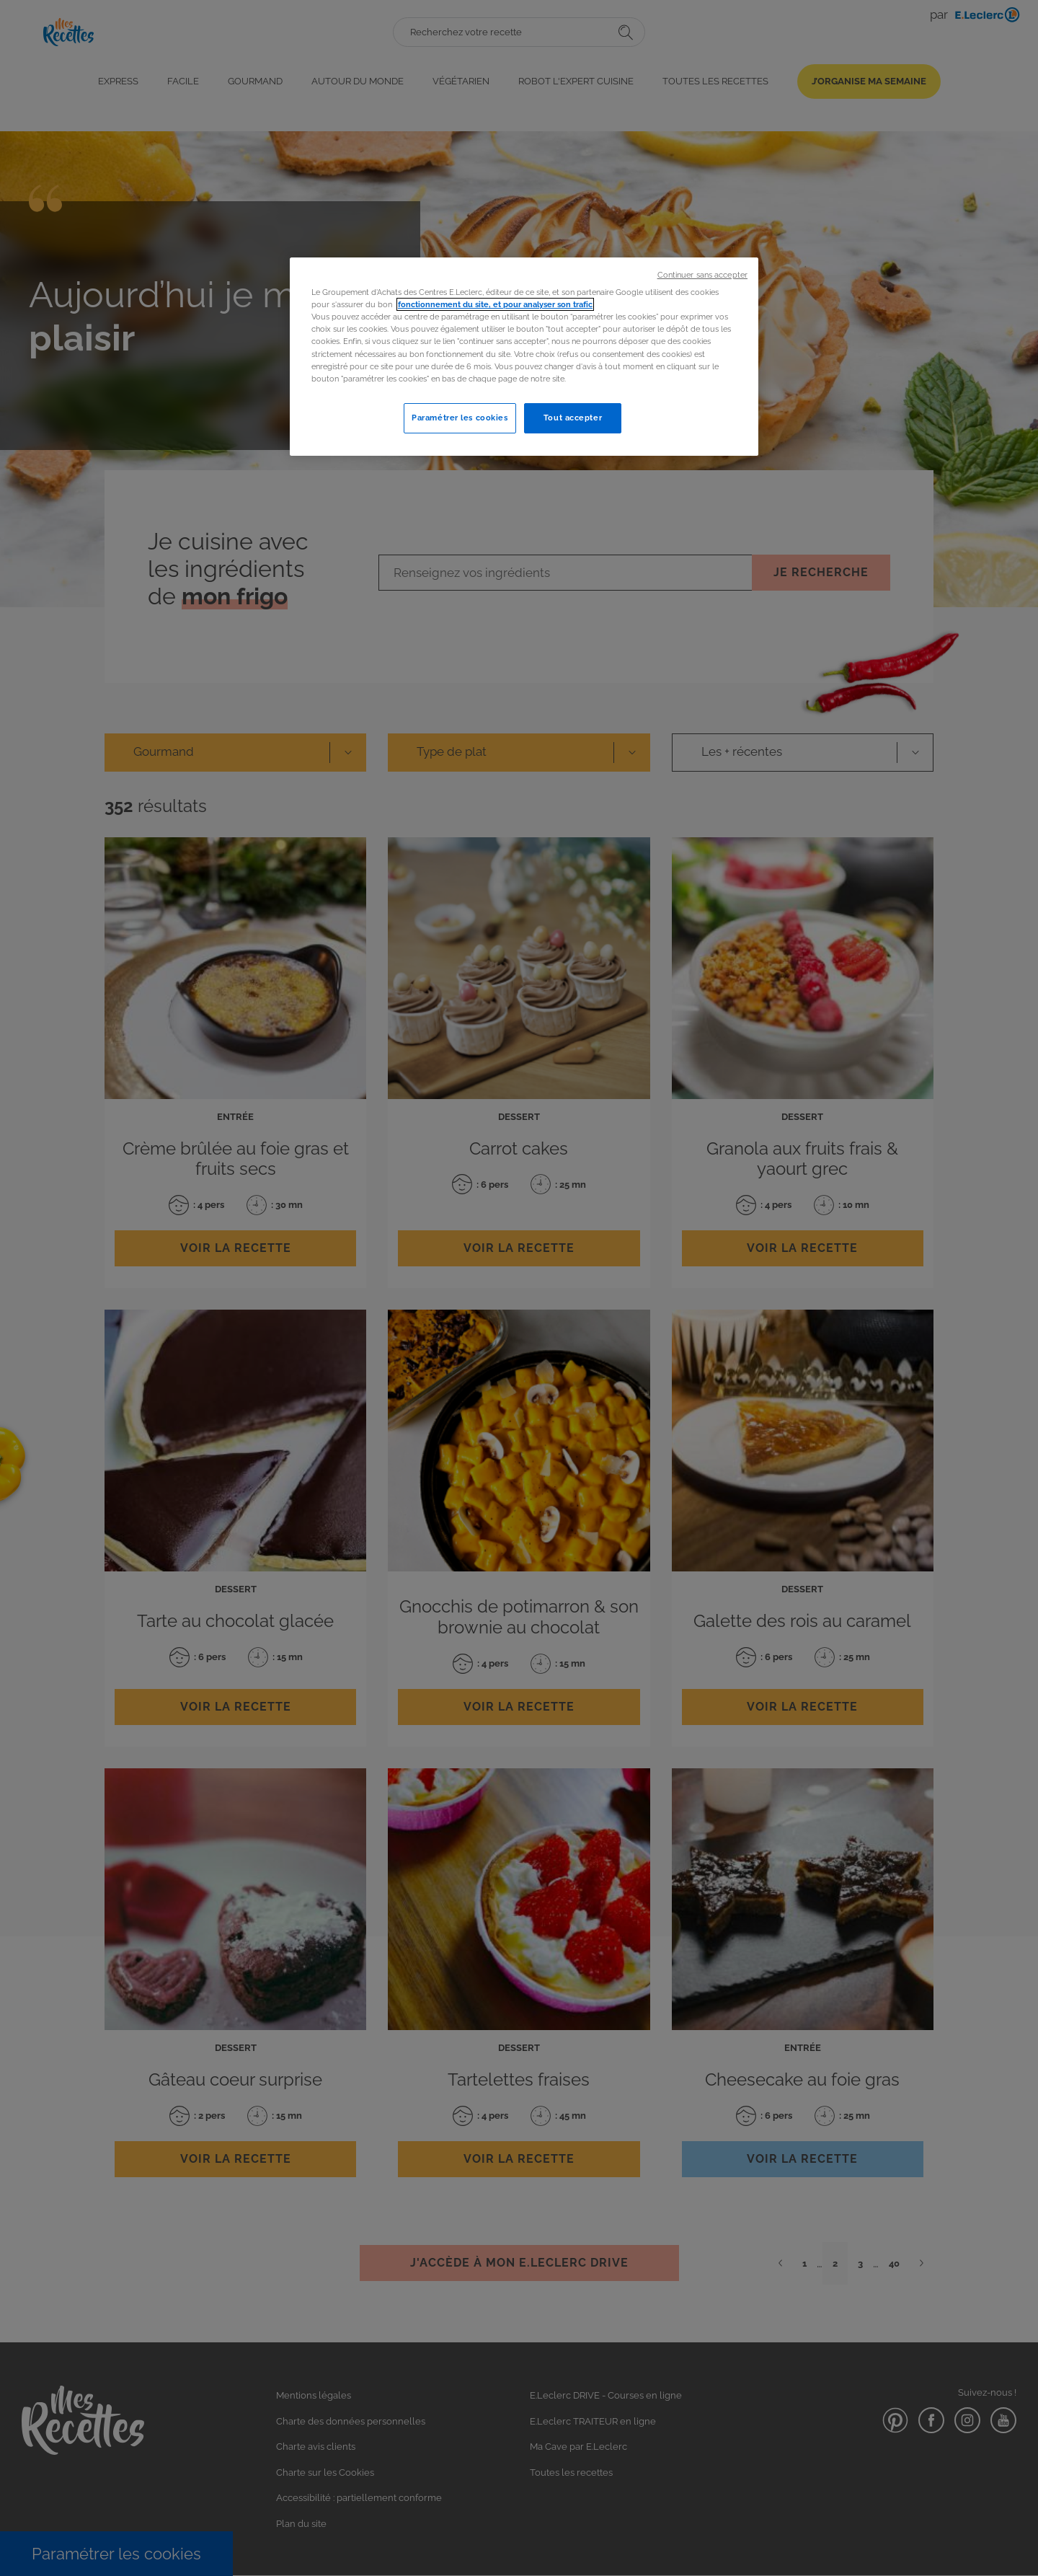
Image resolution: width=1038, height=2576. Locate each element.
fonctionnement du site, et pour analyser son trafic (495, 304)
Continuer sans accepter (702, 274)
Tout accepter (573, 418)
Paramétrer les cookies (460, 418)
